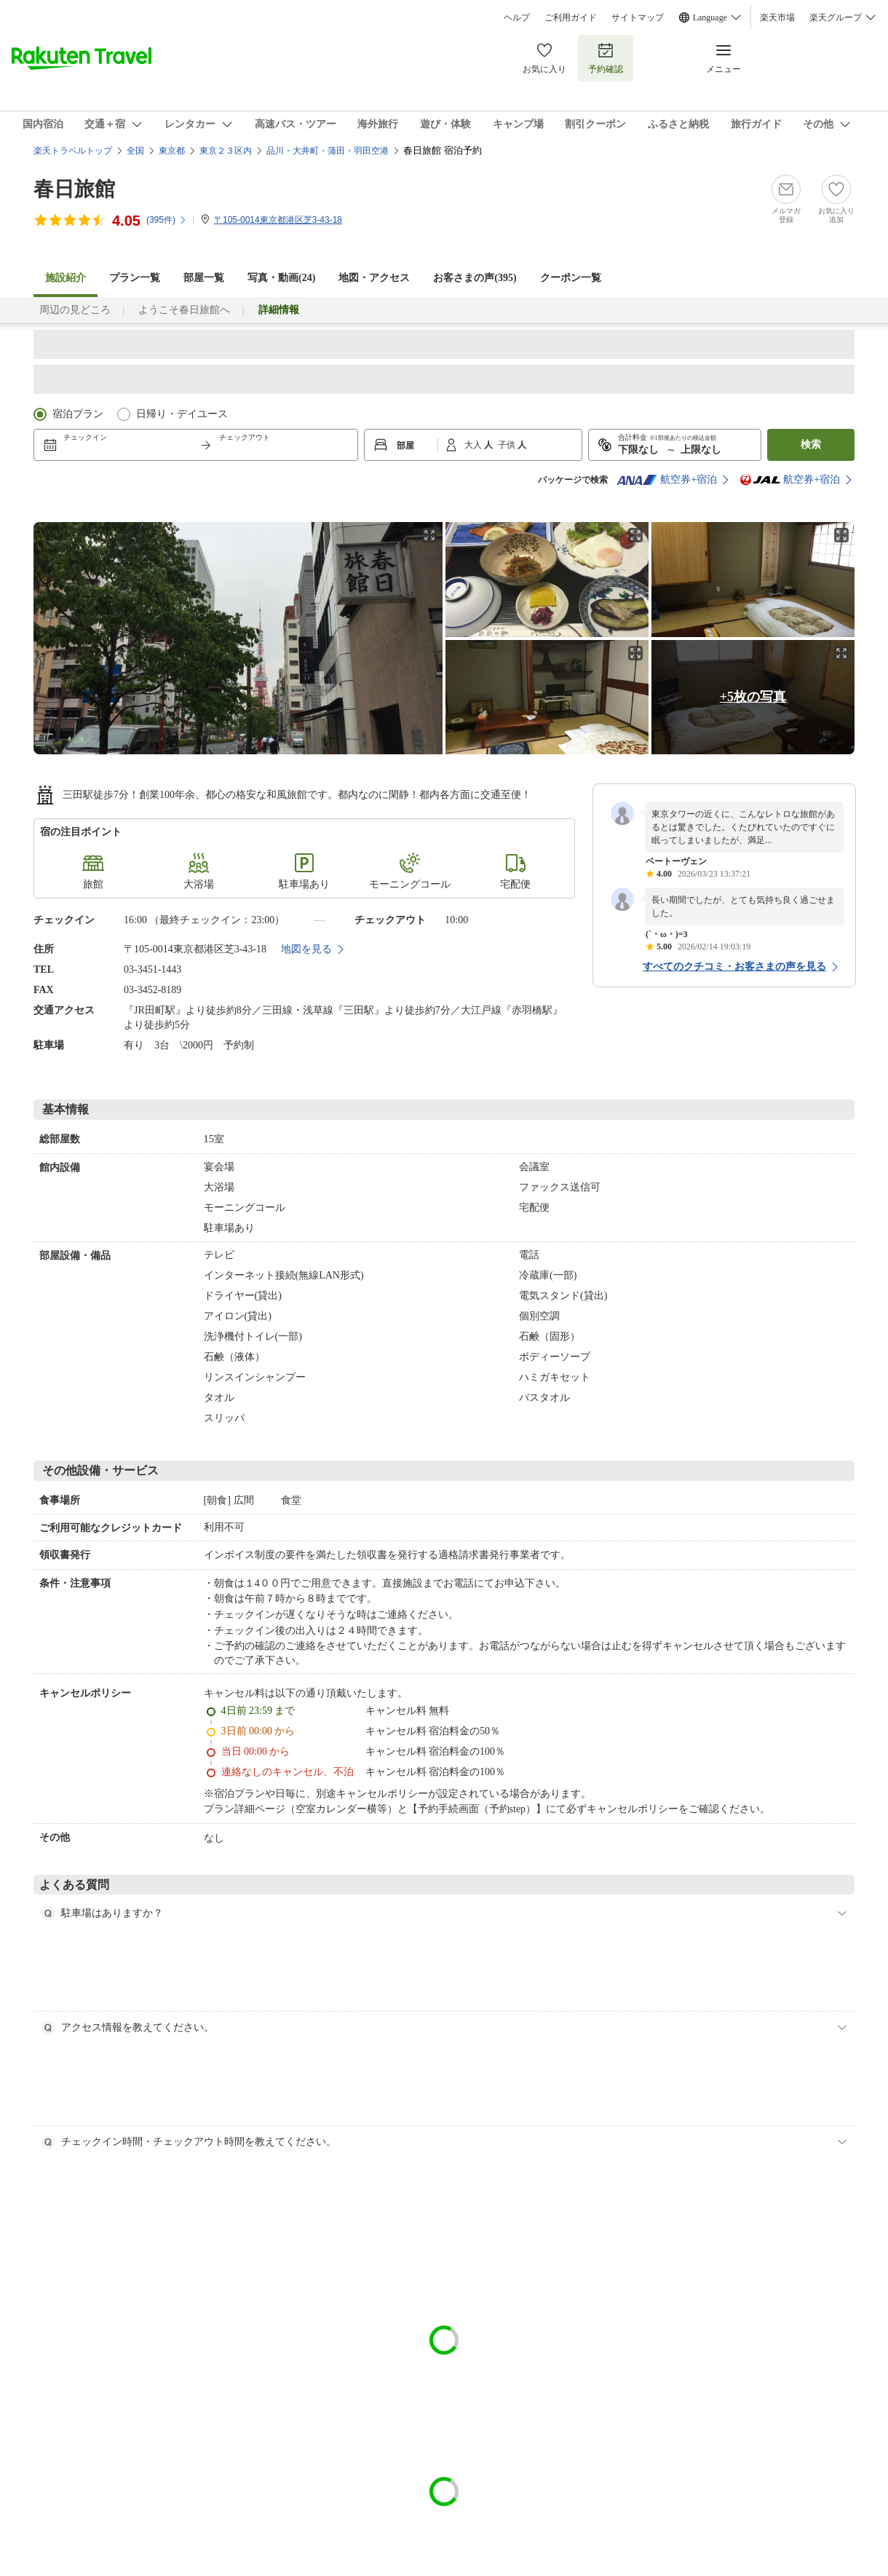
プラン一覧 (134, 277)
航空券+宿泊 (667, 480)
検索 (811, 444)
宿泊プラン (77, 413)
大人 (474, 445)
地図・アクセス (374, 277)
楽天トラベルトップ (72, 151)
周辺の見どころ (75, 309)
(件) (166, 220)
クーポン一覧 (570, 277)
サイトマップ (637, 17)
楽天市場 (777, 17)
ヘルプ (517, 17)
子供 (508, 445)
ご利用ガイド (570, 17)
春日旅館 (74, 189)
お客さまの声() (474, 277)
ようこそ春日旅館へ (184, 309)
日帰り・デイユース (182, 413)
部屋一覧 (203, 277)
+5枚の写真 (753, 697)
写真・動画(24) (281, 277)
